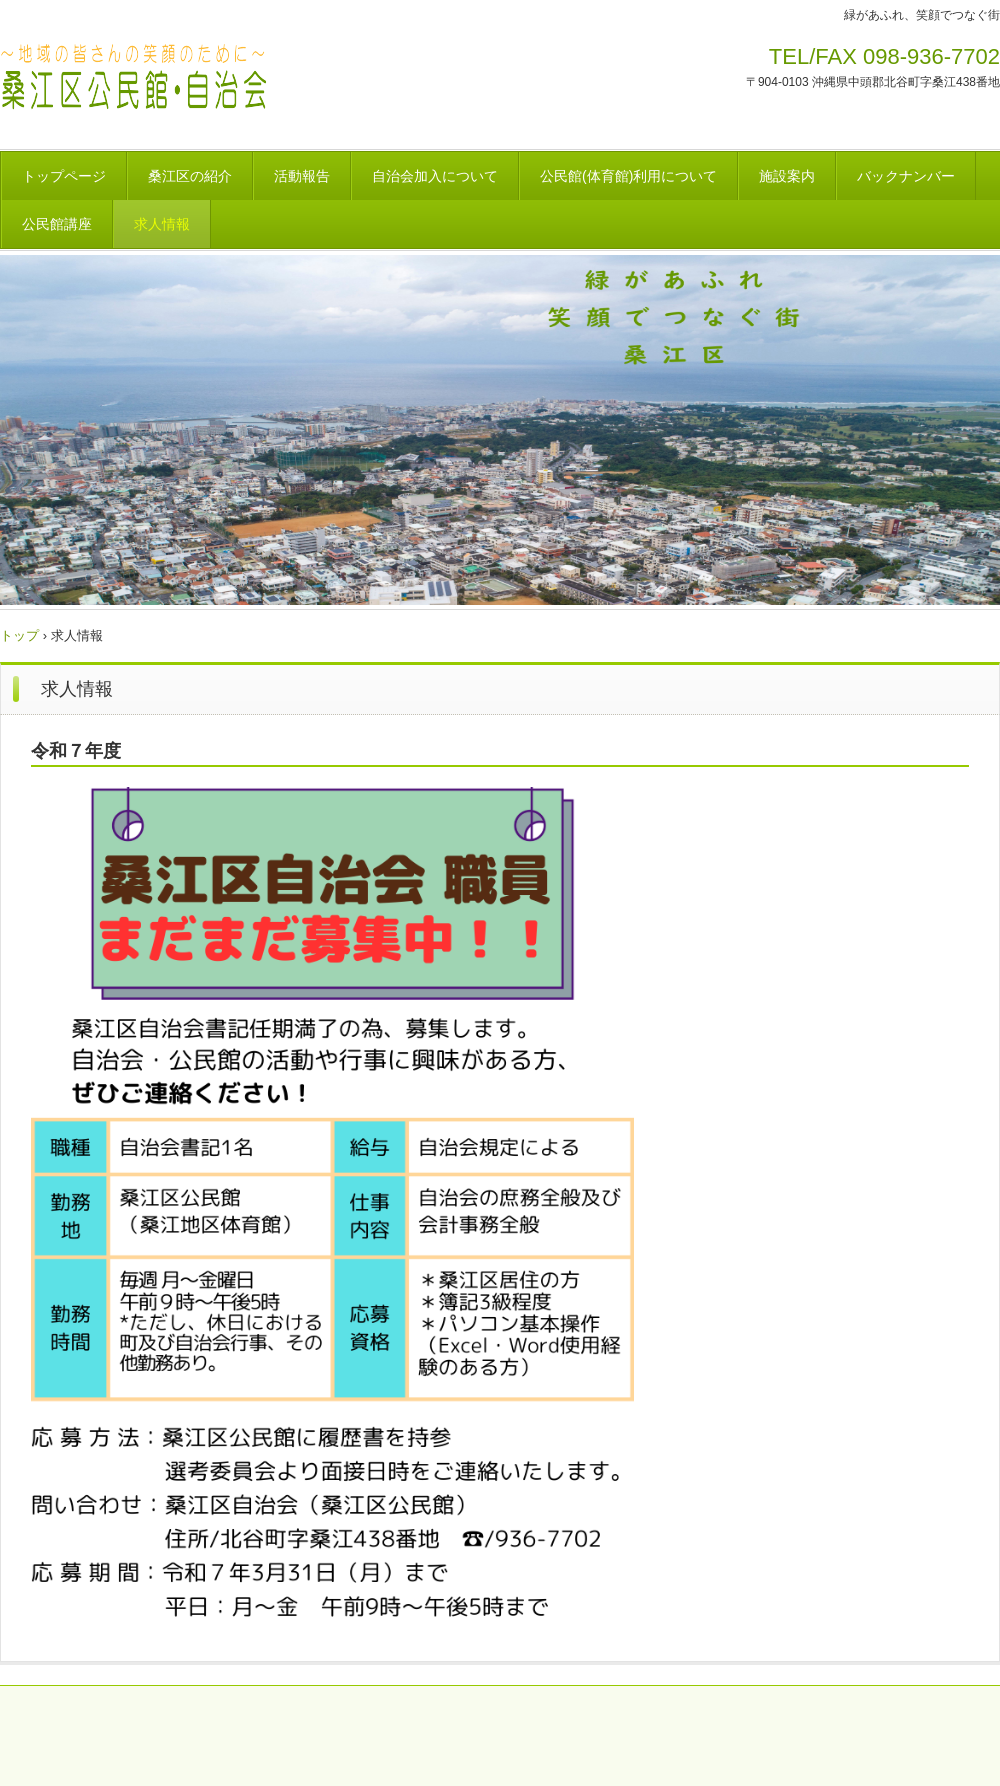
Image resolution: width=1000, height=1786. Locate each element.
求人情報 (162, 224)
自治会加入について (435, 176)
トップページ (64, 176)
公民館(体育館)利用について (628, 176)
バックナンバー (906, 176)
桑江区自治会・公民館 (231, 84)
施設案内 (787, 176)
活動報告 (302, 176)
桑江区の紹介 (190, 176)
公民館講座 (57, 224)
